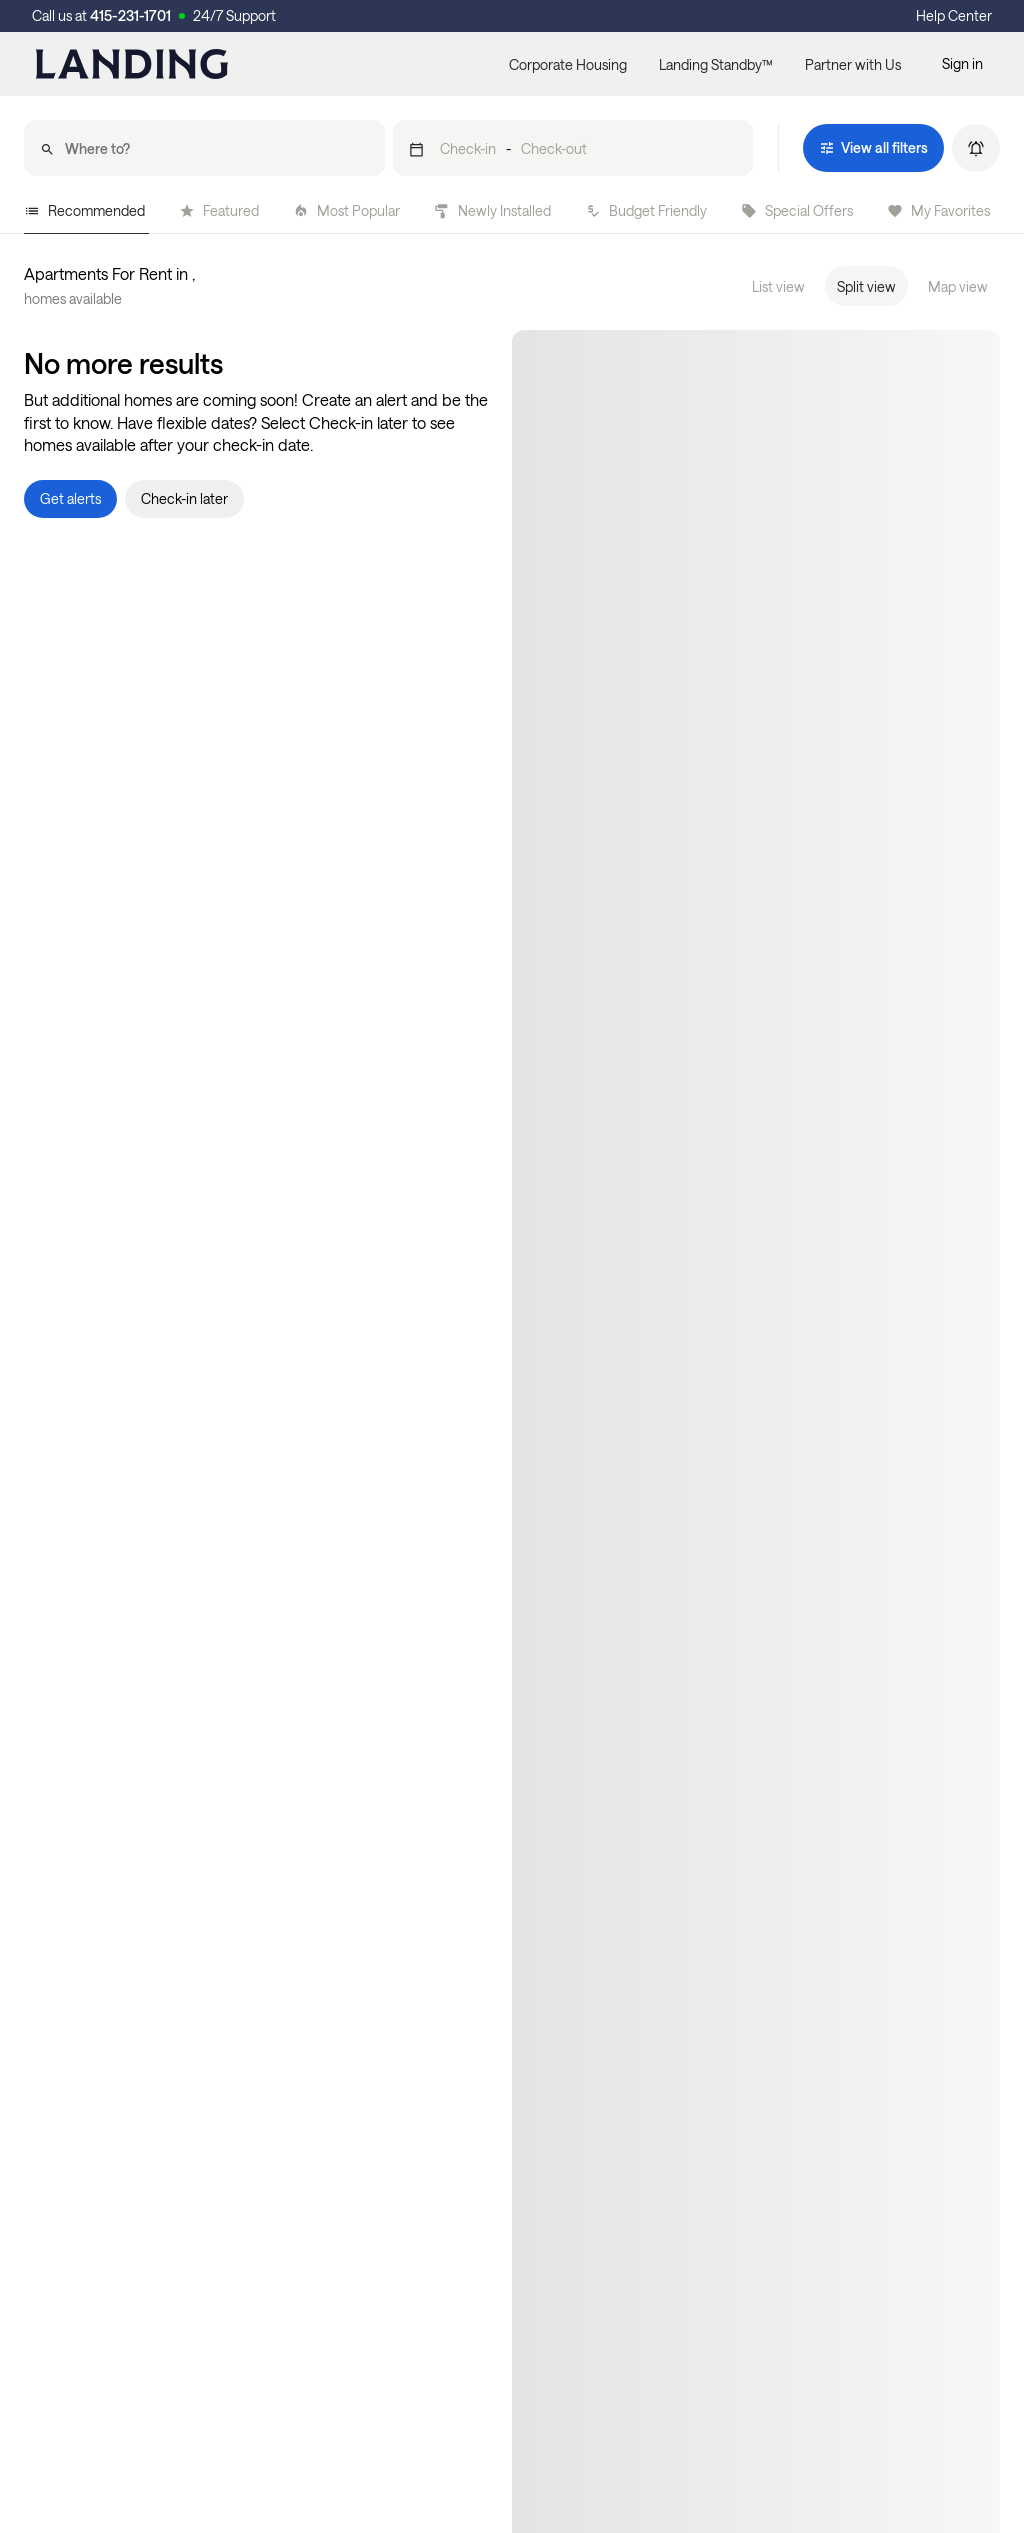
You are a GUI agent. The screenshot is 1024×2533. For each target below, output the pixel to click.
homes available (73, 298)
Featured (219, 210)
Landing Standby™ (716, 64)
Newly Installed (492, 210)
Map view (958, 286)
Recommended (84, 210)
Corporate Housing (568, 64)
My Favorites (938, 210)
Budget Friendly (646, 210)
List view (778, 286)
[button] (573, 148)
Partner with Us (853, 64)
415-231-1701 (130, 15)
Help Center (954, 15)
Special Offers (797, 210)
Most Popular (346, 210)
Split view (866, 286)
